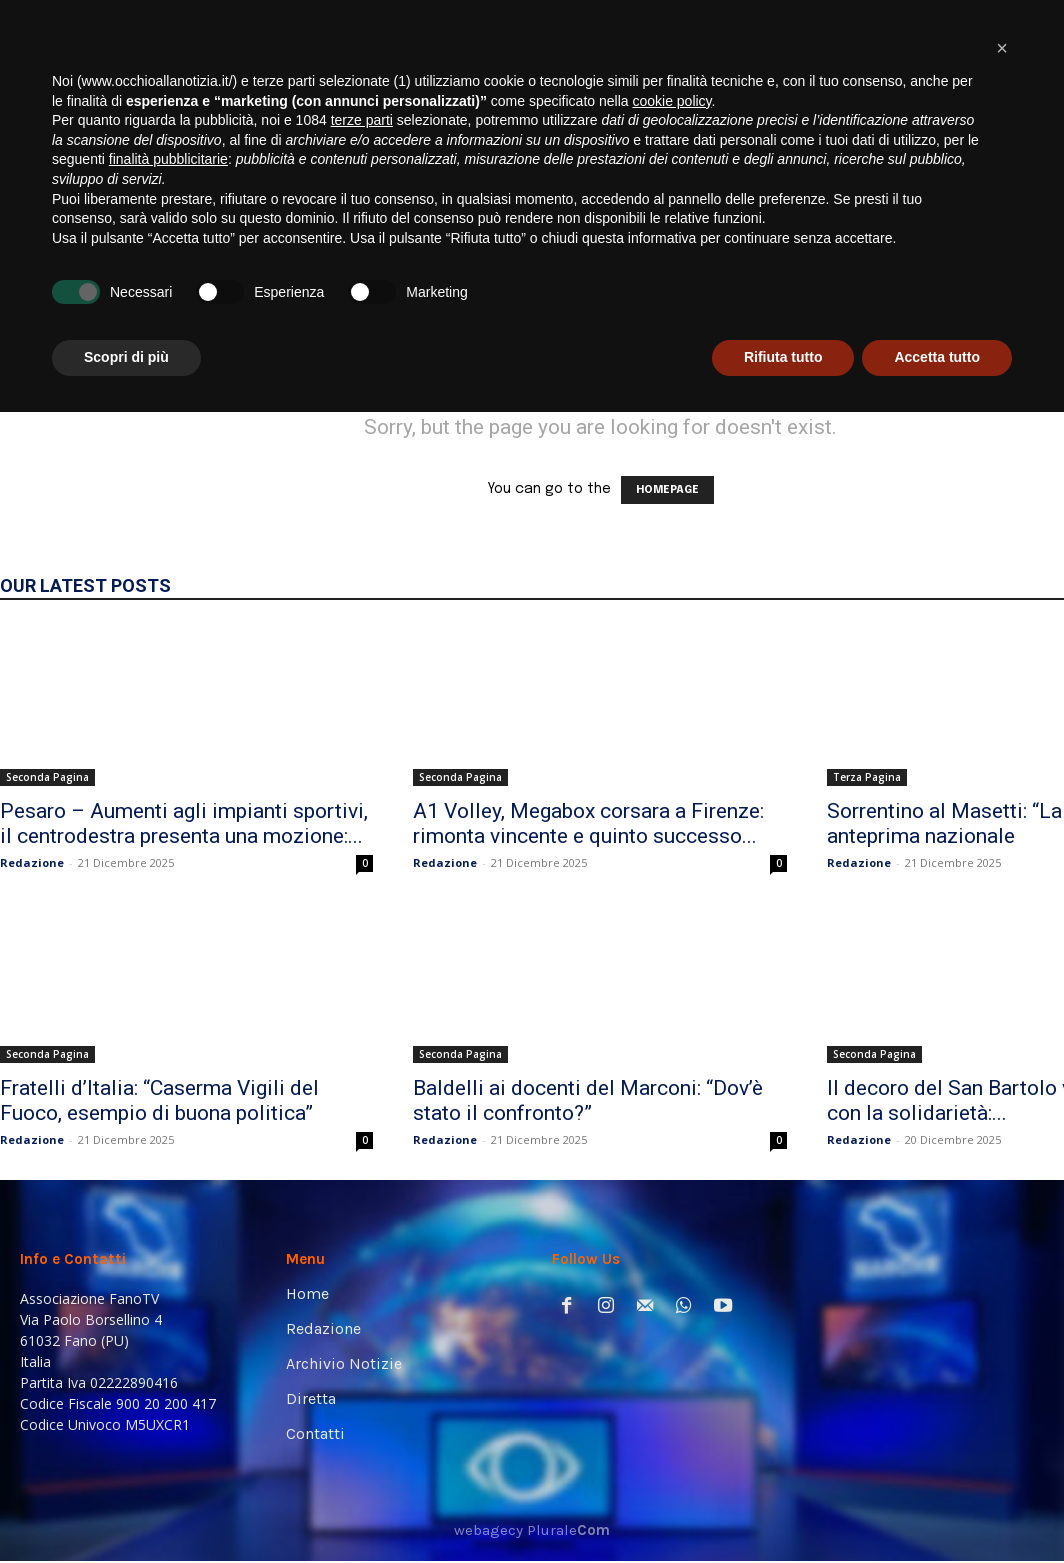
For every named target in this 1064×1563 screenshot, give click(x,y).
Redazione (32, 862)
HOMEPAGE (667, 490)
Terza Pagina (867, 777)
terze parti (362, 1271)
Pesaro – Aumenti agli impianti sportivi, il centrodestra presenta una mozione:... (184, 823)
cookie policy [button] (671, 1252)
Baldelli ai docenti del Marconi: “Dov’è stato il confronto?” (588, 1100)
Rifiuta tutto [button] (783, 1508)
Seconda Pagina (47, 777)
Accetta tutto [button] (937, 1508)
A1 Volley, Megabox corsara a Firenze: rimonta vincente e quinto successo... (588, 823)
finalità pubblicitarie (168, 1310)
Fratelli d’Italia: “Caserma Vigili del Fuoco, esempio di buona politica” (159, 1100)
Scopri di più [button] (126, 1508)
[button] (1018, 272)
